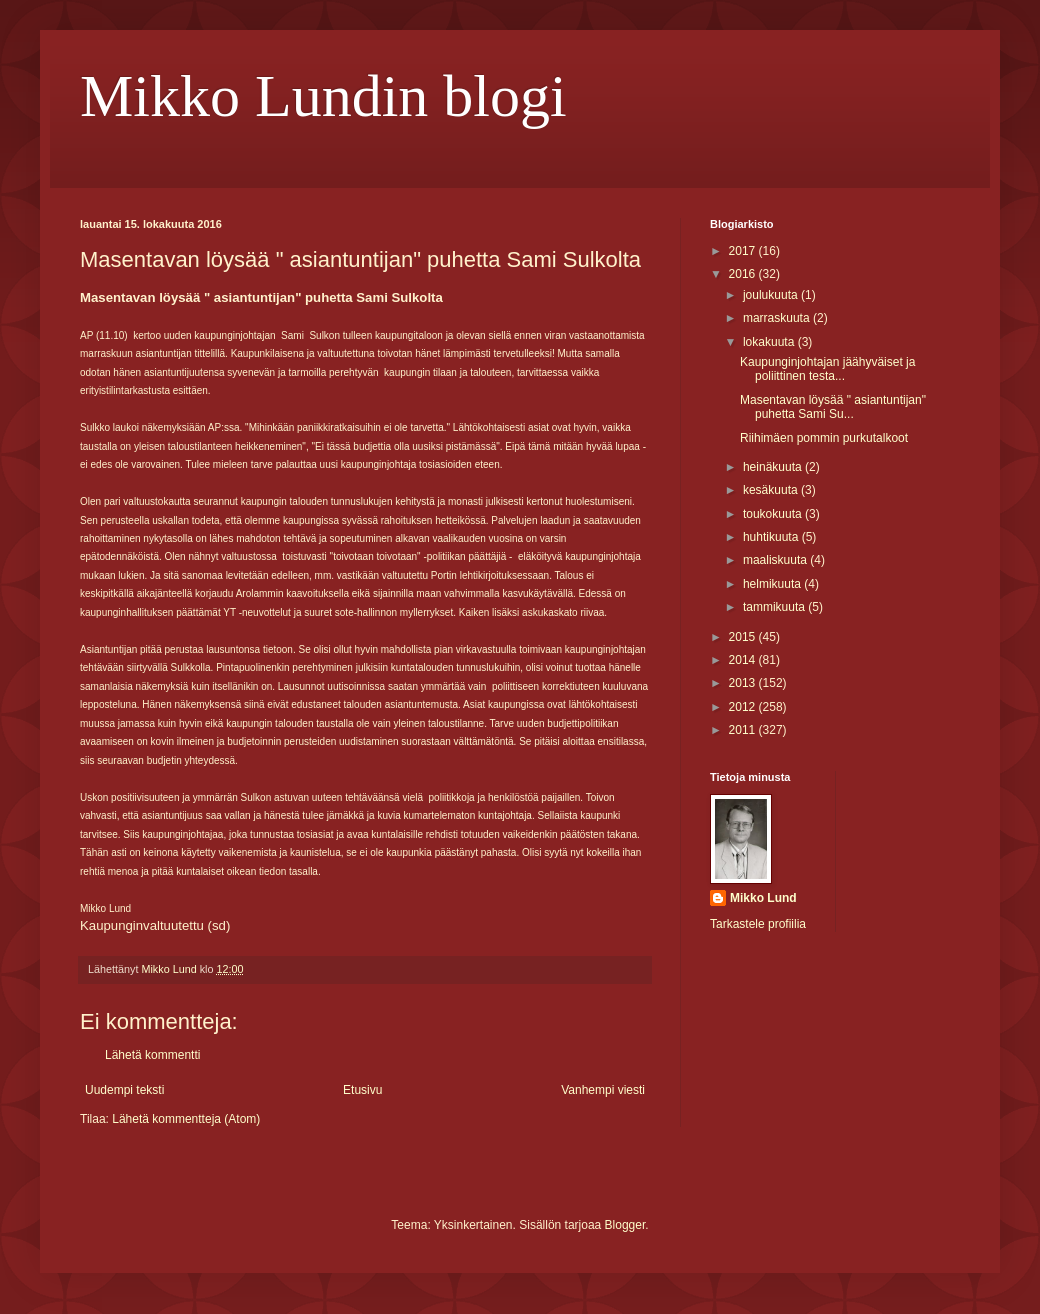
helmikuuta (773, 584)
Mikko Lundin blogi (323, 96)
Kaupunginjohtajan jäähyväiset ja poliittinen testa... (827, 369)
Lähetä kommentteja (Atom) (186, 1119)
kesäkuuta (772, 490)
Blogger (625, 1225)
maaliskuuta (776, 560)
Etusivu (362, 1090)
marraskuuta (778, 318)
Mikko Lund (763, 898)
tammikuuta (775, 607)
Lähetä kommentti (152, 1055)
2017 (744, 251)
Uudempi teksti (124, 1090)
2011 (744, 730)
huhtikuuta (772, 537)
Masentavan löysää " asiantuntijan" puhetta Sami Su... (833, 407)
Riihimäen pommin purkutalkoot (824, 438)
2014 (744, 660)
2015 (744, 637)
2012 (744, 707)
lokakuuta (770, 342)
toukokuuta (774, 514)
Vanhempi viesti (603, 1090)
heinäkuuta (774, 467)
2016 (744, 274)
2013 (744, 683)
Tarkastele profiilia (758, 924)
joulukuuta (772, 295)
